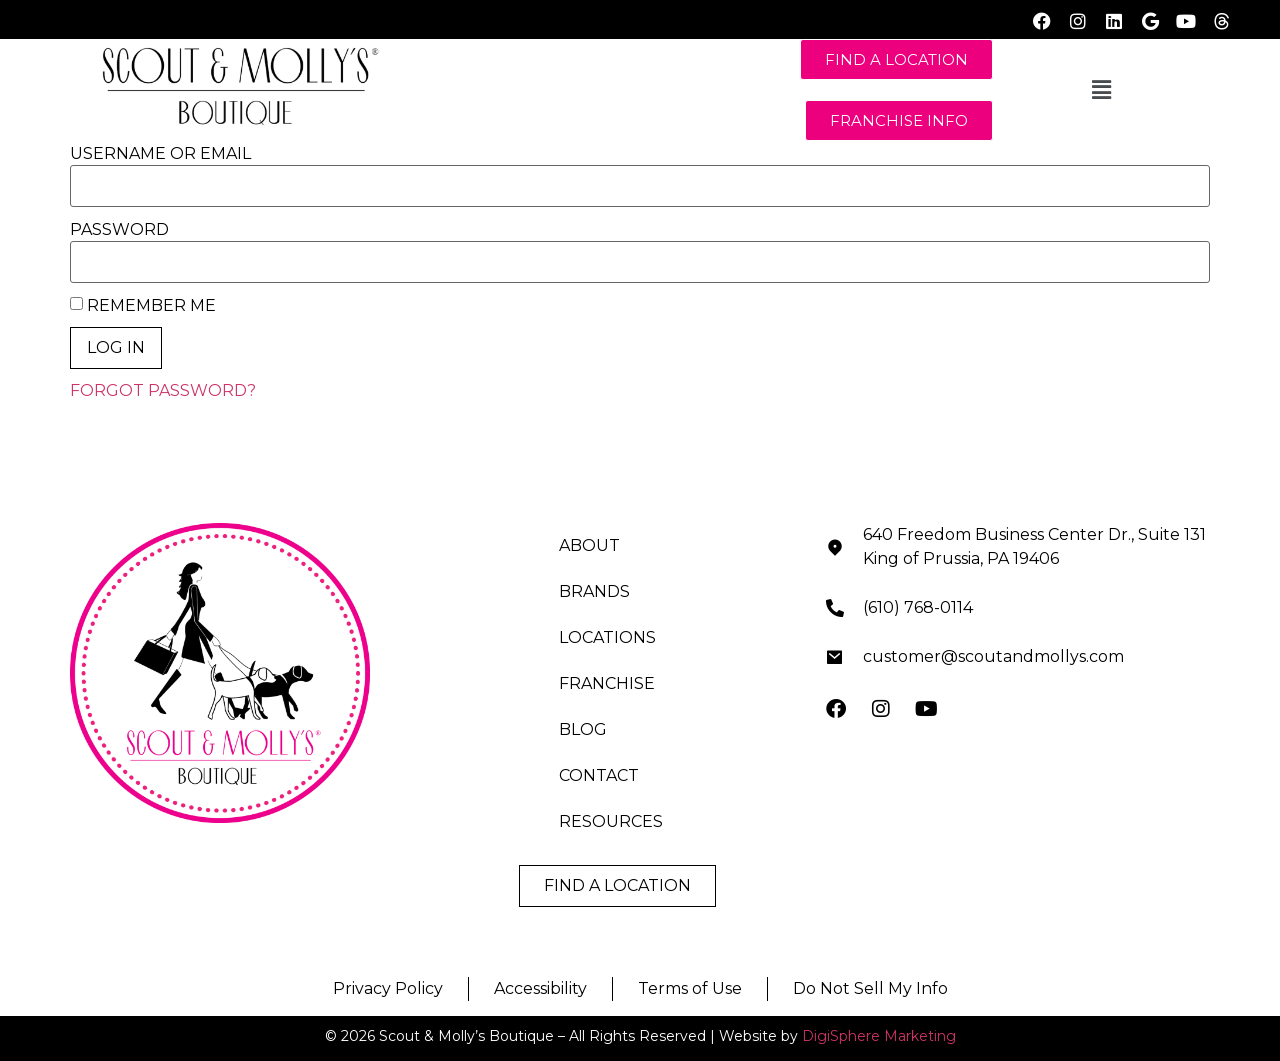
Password (119, 230)
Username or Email (160, 154)
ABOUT (589, 545)
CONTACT (599, 775)
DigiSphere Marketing (879, 1036)
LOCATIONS (607, 637)
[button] (1101, 90)
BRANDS (594, 591)
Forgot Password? (163, 390)
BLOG (583, 729)
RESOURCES (611, 821)
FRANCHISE (607, 683)
